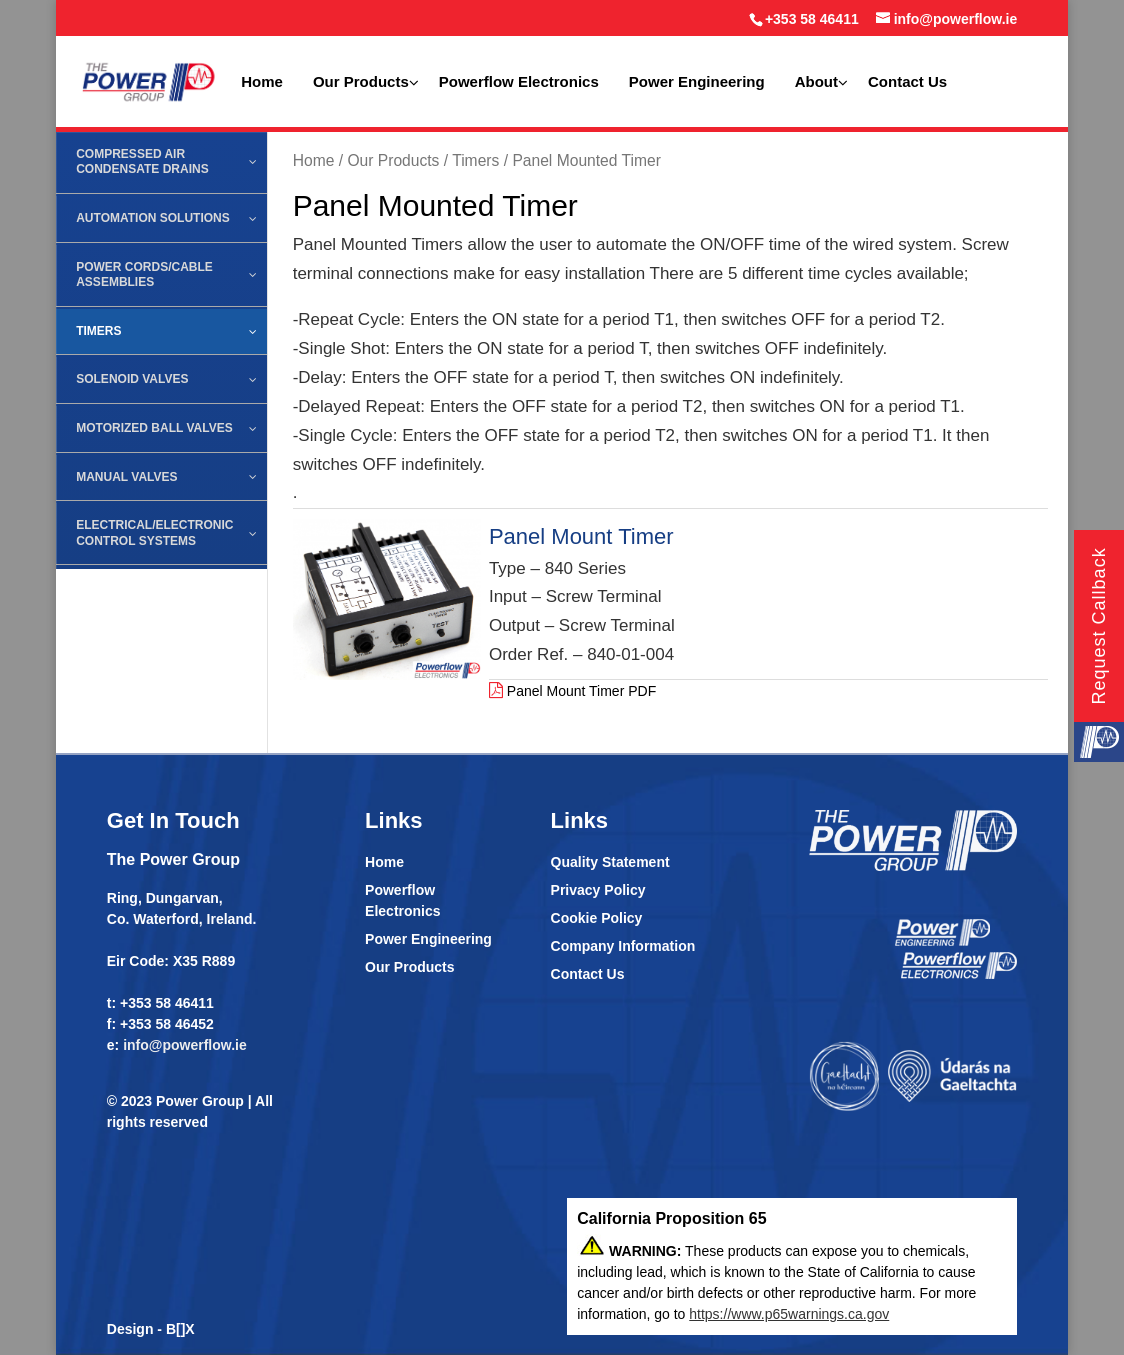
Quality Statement (610, 862)
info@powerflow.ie (185, 1045)
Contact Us (588, 974)
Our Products (393, 160)
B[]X (180, 1329)
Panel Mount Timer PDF (572, 690)
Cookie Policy (597, 918)
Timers (475, 160)
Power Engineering (428, 939)
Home (314, 160)
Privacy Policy (598, 890)
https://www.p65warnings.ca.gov (789, 1314)
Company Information (623, 946)
